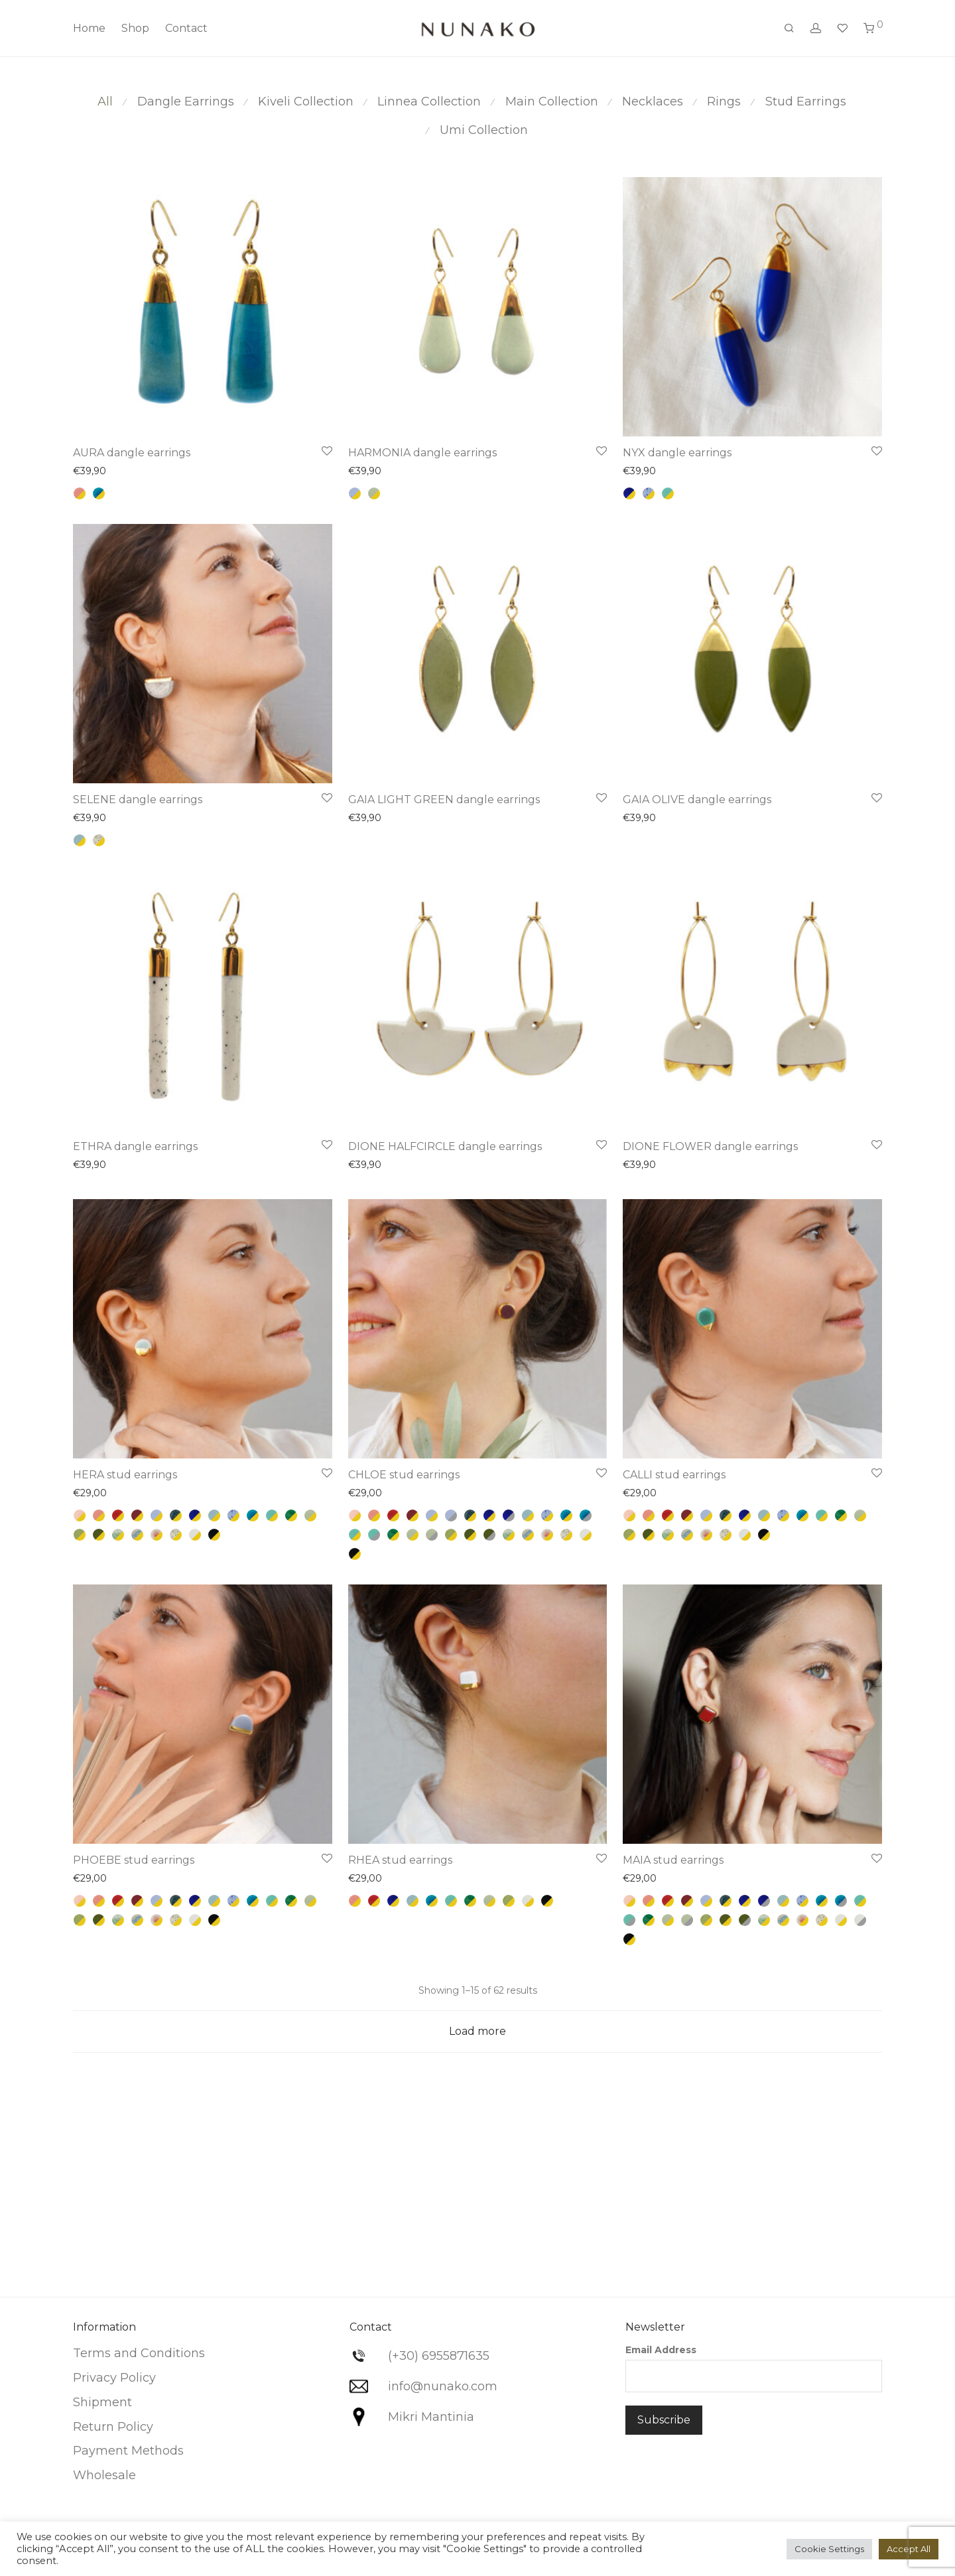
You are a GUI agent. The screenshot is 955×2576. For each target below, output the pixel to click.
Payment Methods (128, 2450)
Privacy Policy (114, 2377)
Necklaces (652, 101)
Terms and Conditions (139, 2353)
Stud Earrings (805, 101)
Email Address (660, 2350)
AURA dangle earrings (131, 452)
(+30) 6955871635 (438, 2356)
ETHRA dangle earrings (135, 1146)
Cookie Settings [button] (829, 2549)
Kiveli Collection (305, 101)
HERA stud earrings (125, 1474)
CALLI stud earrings (674, 1474)
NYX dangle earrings (677, 452)
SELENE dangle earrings (137, 799)
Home (89, 28)
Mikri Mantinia (431, 2417)
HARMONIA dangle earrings (422, 452)
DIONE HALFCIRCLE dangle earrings (445, 1146)
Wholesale (104, 2475)
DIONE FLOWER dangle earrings (710, 1146)
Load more (477, 2031)
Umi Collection (484, 130)
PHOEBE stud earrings (133, 1860)
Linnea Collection (429, 101)
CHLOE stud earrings (404, 1474)
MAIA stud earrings (673, 1860)
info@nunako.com (442, 2386)
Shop (135, 28)
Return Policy (113, 2426)
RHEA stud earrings (400, 1860)
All (105, 101)
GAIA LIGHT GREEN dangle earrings (444, 799)
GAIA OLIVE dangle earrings (697, 799)
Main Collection (551, 101)
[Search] (789, 28)
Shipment (102, 2402)
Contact (186, 28)
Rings (724, 101)
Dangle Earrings (185, 101)
